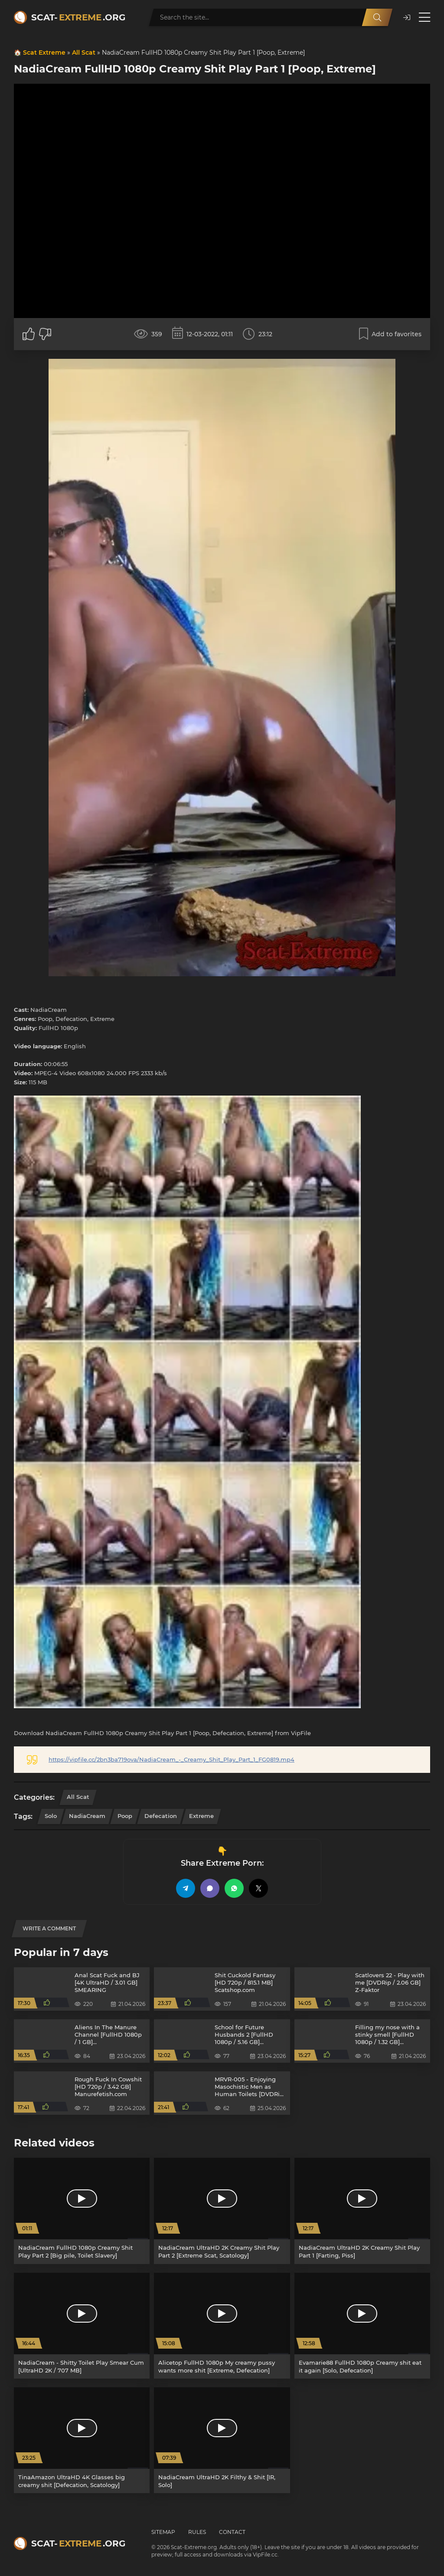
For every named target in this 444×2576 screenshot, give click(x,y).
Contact (232, 2532)
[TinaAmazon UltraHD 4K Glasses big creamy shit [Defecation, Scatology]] (82, 2440)
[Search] (377, 17)
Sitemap (163, 2532)
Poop (125, 1815)
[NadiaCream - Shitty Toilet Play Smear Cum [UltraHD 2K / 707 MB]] (82, 2326)
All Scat (83, 52)
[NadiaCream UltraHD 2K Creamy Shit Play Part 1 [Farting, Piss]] (362, 2211)
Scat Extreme (44, 52)
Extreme (201, 1815)
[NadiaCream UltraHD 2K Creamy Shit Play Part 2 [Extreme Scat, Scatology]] (222, 2211)
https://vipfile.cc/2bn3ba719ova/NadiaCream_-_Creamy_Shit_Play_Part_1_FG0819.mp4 (171, 1759)
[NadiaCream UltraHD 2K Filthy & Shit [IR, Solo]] (222, 2440)
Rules (197, 2532)
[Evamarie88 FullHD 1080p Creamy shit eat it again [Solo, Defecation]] (362, 2326)
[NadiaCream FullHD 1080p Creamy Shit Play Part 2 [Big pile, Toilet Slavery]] (82, 2211)
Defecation (160, 1815)
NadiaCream (87, 1815)
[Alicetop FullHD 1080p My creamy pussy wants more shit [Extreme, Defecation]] (222, 2326)
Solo (51, 1815)
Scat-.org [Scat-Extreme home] (78, 17)
